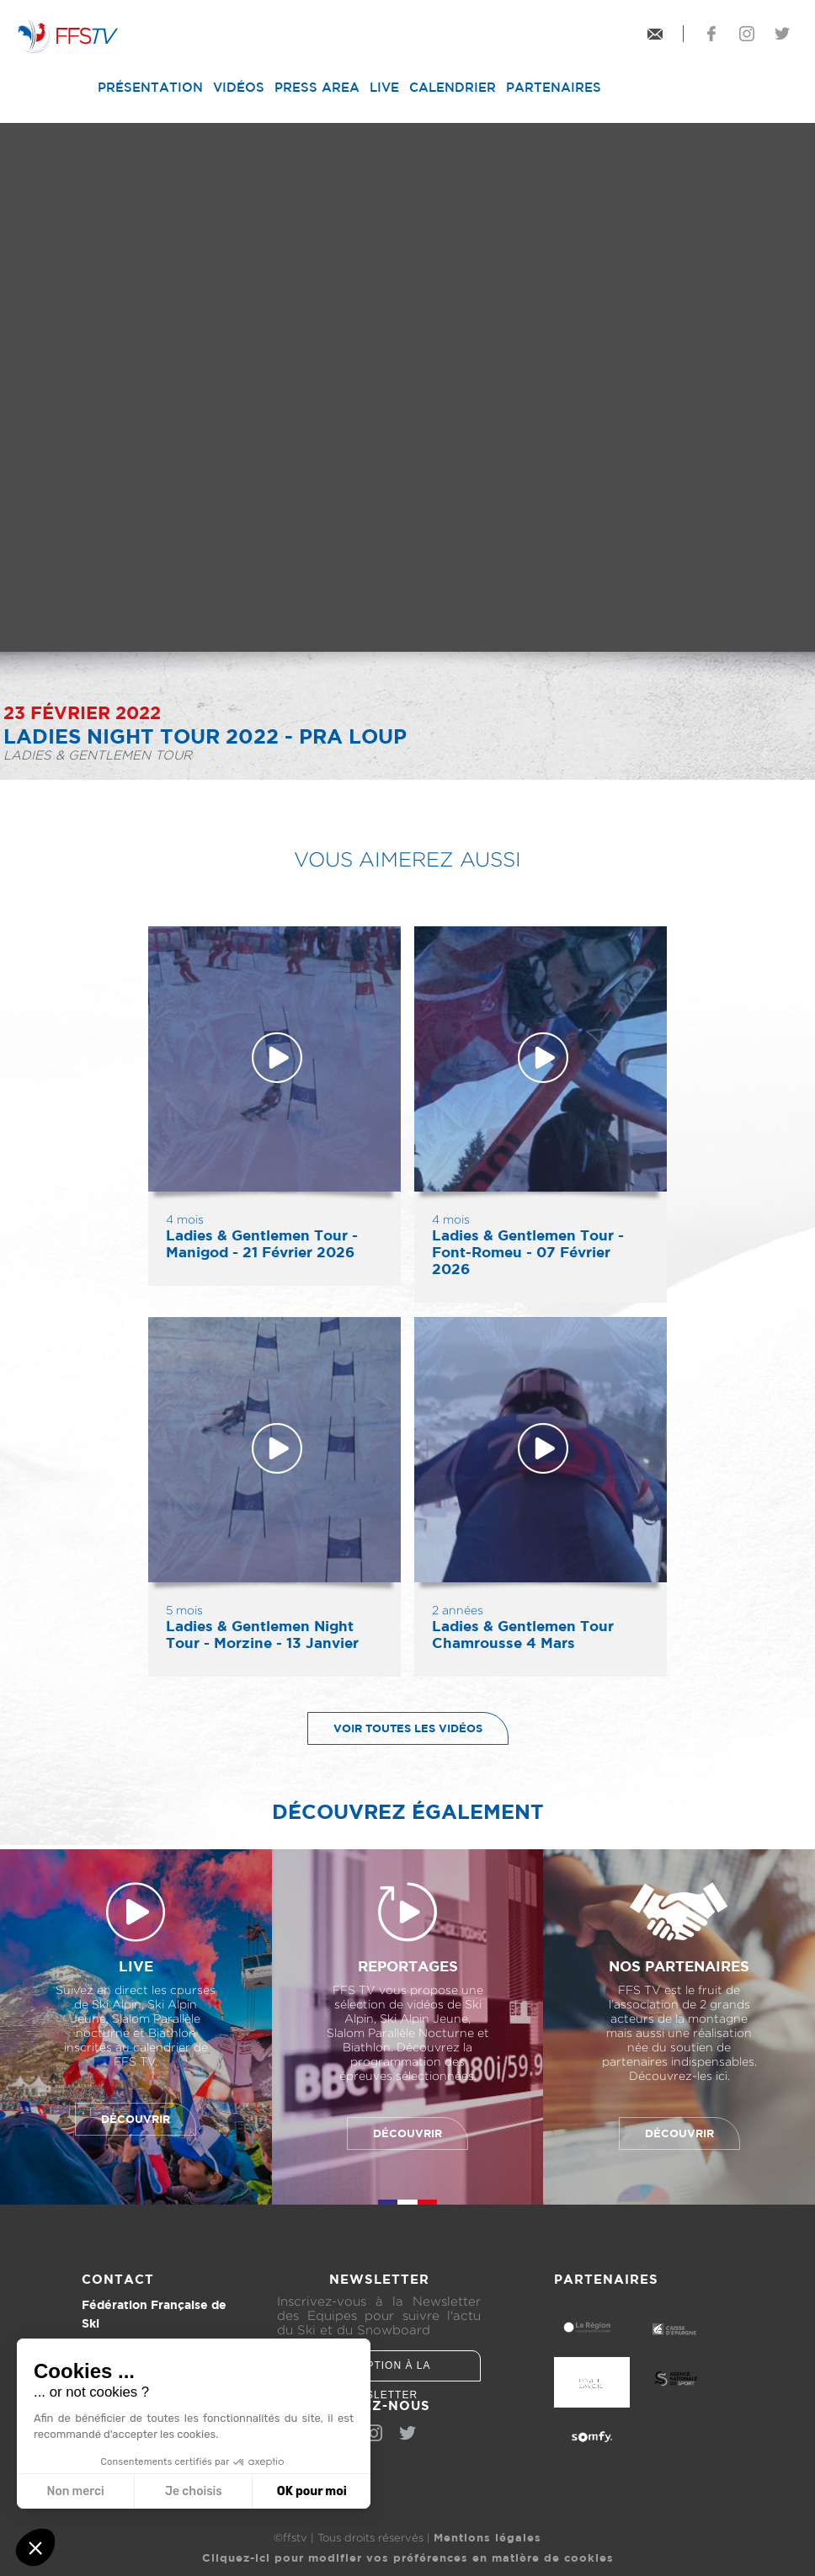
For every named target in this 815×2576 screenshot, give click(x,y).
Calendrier (452, 87)
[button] (35, 2547)
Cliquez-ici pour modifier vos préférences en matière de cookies (408, 2557)
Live (384, 87)
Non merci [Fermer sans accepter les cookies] (75, 2491)
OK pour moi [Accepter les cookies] (312, 2491)
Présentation (150, 87)
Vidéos (238, 87)
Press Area (317, 87)
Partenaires (553, 87)
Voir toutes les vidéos (395, 1728)
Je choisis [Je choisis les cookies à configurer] (193, 2491)
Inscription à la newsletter (379, 2370)
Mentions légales (487, 2537)
